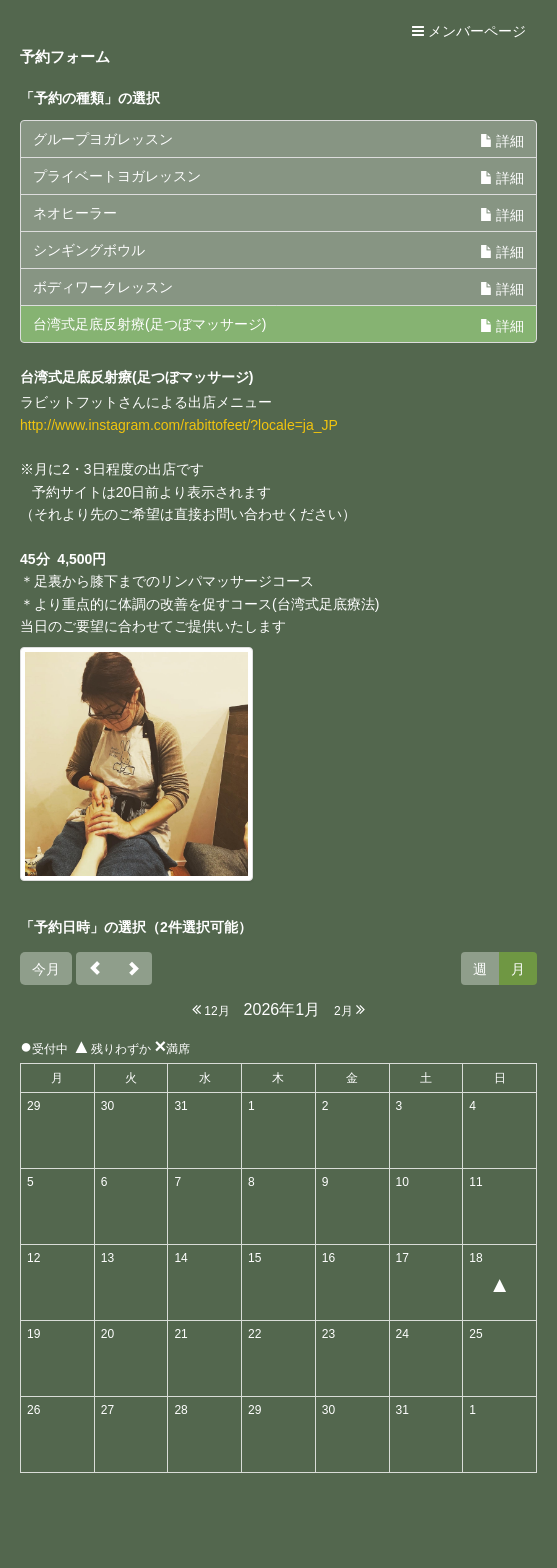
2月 (349, 1009)
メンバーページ (469, 31)
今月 (46, 969)
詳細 (502, 141)
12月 (211, 1009)
